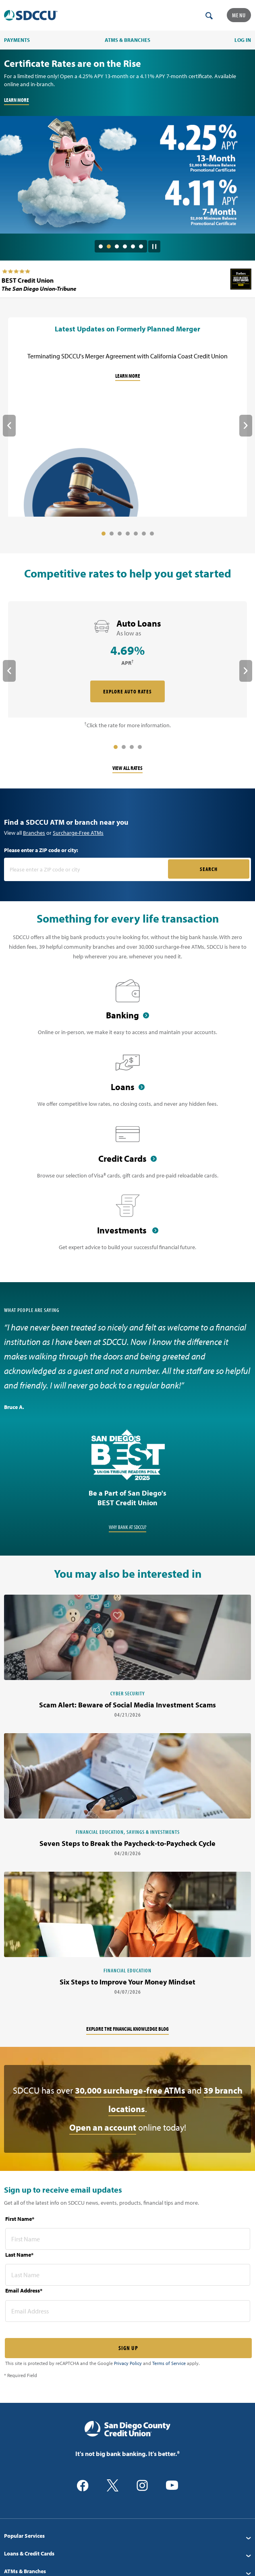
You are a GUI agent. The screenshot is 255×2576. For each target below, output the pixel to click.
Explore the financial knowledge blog (127, 2028)
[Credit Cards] (127, 1155)
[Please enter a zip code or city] (87, 869)
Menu (239, 15)
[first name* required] (127, 2239)
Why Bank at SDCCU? (127, 1527)
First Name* (19, 2218)
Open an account (102, 2127)
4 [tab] (125, 246)
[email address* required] (127, 2311)
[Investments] (127, 1227)
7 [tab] (152, 534)
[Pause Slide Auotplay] (154, 244)
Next (245, 426)
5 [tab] (133, 246)
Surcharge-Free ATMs (78, 832)
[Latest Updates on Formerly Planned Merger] (127, 418)
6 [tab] (141, 246)
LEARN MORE (16, 99)
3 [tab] (117, 246)
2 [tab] (109, 246)
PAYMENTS (17, 40)
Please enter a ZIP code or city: (41, 850)
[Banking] (127, 1012)
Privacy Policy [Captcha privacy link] (128, 2363)
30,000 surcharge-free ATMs (130, 2090)
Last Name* (19, 2254)
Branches (34, 832)
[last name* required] (127, 2275)
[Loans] (127, 1084)
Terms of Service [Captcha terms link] (169, 2363)
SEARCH (209, 869)
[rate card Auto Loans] (127, 660)
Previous (9, 426)
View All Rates (127, 768)
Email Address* (23, 2290)
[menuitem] (127, 2536)
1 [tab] (101, 246)
